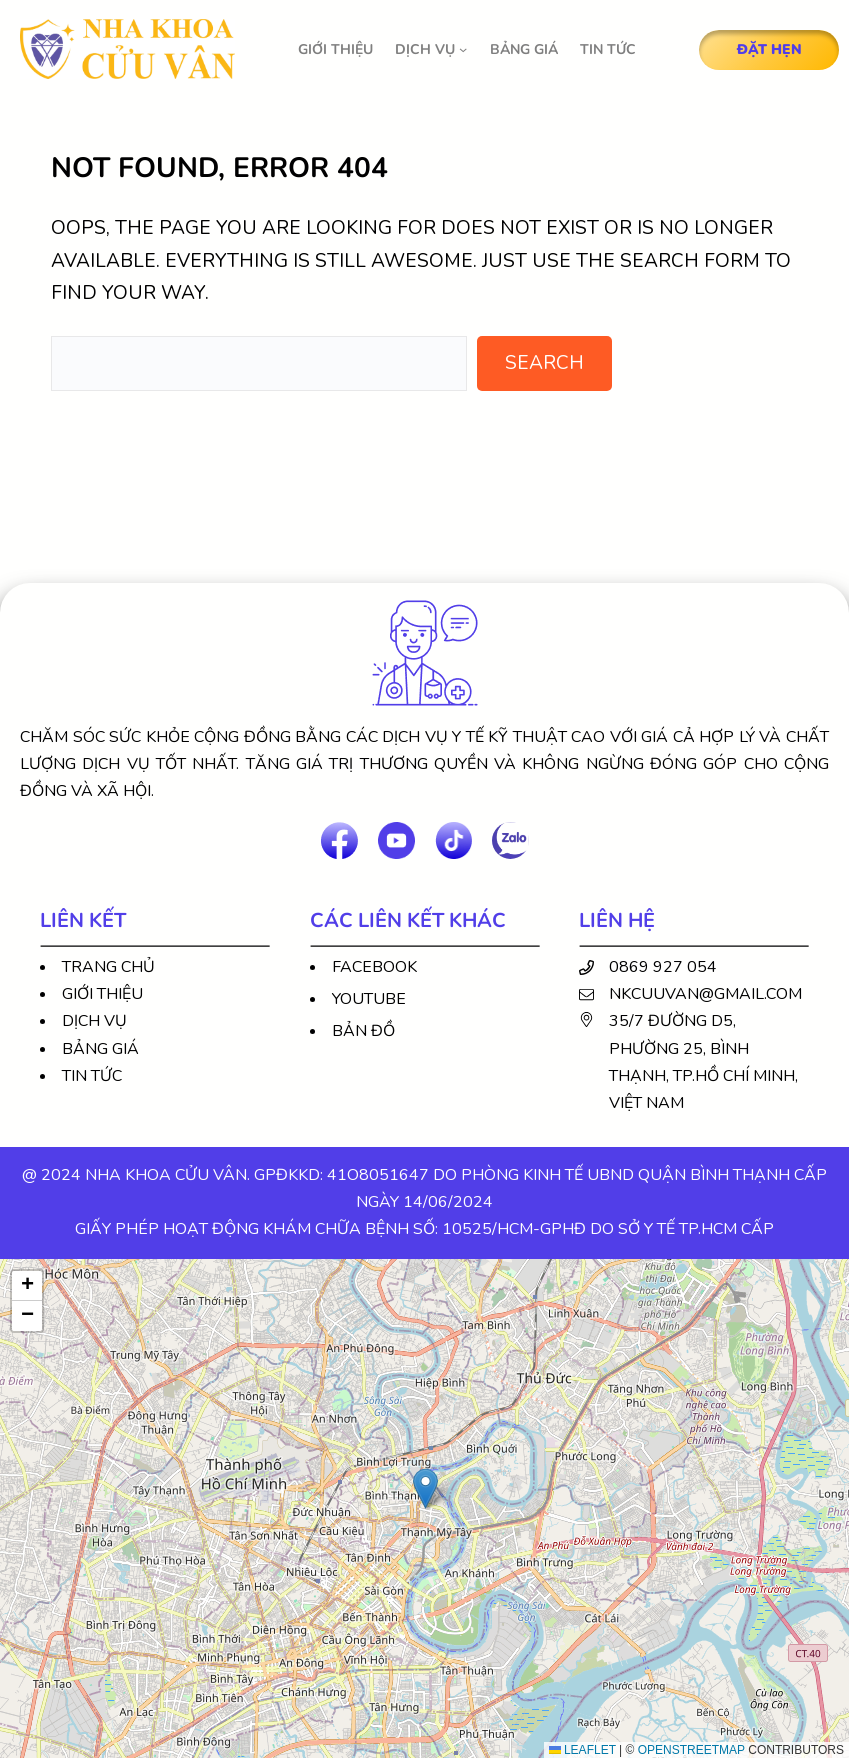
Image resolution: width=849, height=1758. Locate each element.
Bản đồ (363, 1031)
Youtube (369, 999)
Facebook (374, 967)
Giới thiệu (102, 994)
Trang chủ (108, 967)
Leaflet (582, 1750)
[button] (425, 1488)
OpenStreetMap (691, 1750)
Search (544, 363)
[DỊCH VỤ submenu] (463, 49)
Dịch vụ (94, 1021)
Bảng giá (100, 1049)
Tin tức (92, 1076)
